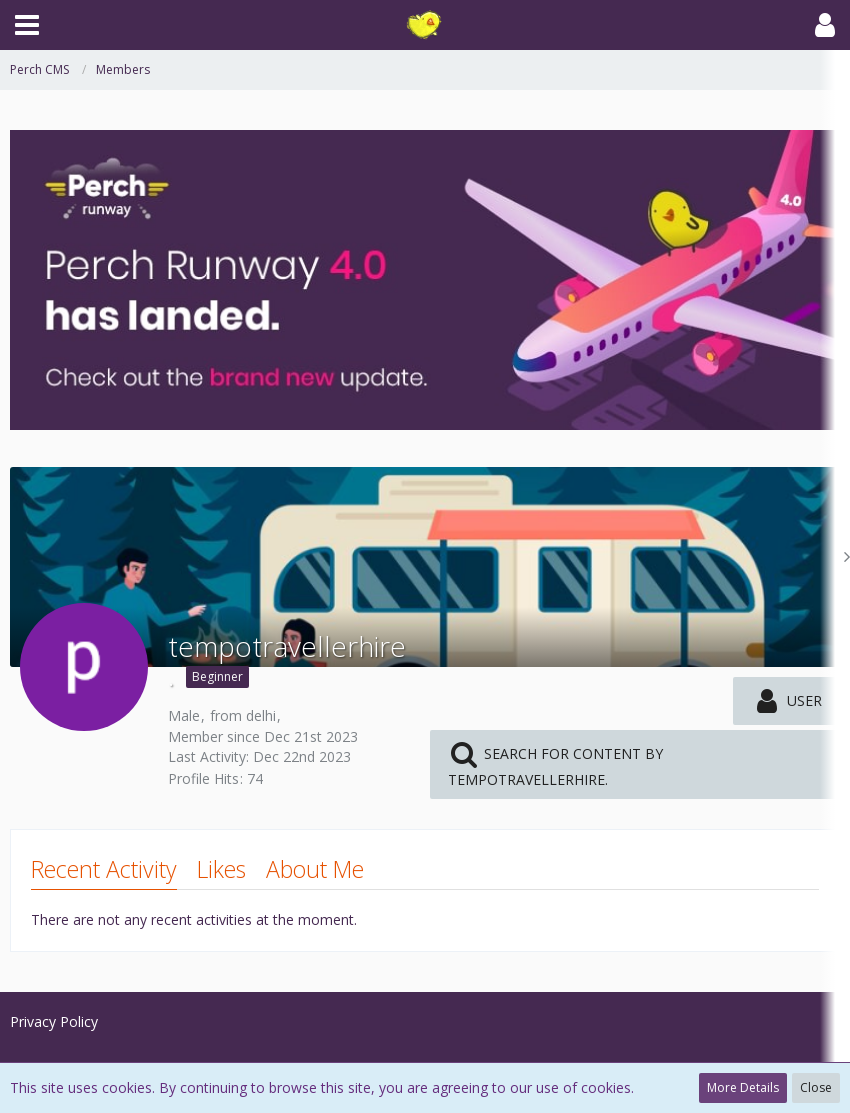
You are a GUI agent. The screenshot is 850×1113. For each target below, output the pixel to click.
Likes (221, 869)
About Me (315, 869)
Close (816, 1087)
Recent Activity (104, 869)
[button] (27, 25)
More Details (743, 1087)
